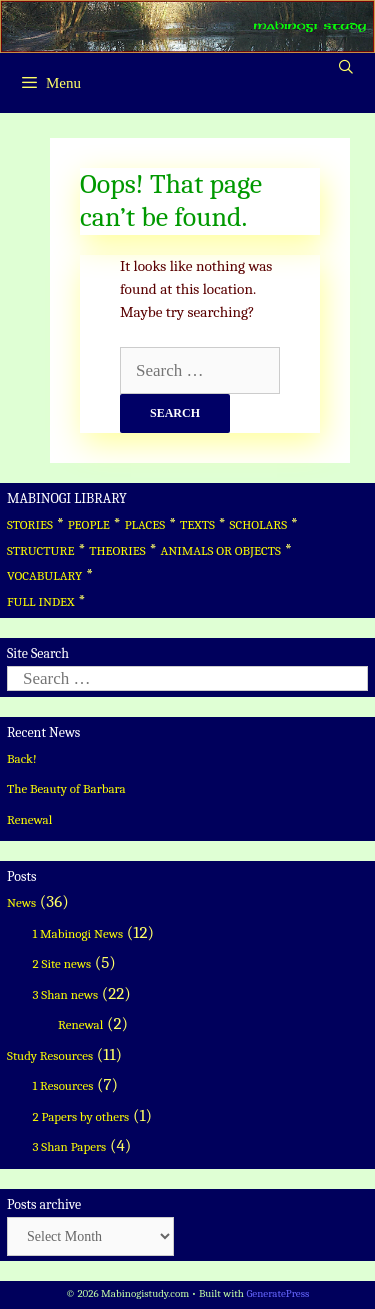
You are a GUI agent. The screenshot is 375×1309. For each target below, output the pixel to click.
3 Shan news (66, 994)
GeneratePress (277, 1293)
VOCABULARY (44, 575)
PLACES (145, 524)
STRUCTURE (41, 550)
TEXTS (197, 524)
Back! (22, 758)
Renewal (29, 819)
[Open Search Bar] (346, 68)
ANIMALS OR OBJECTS (220, 550)
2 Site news (62, 963)
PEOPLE (89, 524)
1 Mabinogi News (78, 933)
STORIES (30, 524)
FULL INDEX (40, 601)
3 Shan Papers (70, 1146)
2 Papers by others (81, 1116)
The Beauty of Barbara (66, 788)
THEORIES (117, 550)
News (21, 902)
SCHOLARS (258, 524)
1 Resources (63, 1085)
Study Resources (50, 1055)
